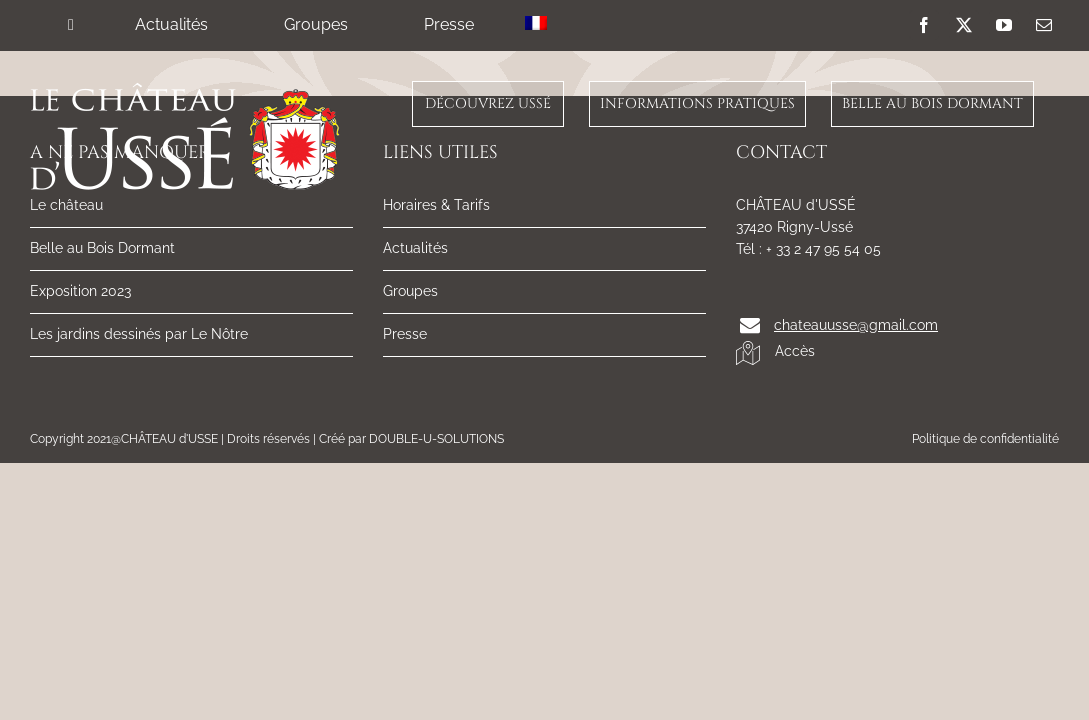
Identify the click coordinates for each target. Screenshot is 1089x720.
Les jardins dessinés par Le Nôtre (139, 334)
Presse (405, 334)
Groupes (410, 291)
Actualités (415, 248)
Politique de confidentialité (985, 439)
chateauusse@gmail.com (856, 325)
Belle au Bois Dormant (102, 248)
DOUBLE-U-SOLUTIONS (436, 439)
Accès (775, 352)
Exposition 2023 (80, 291)
